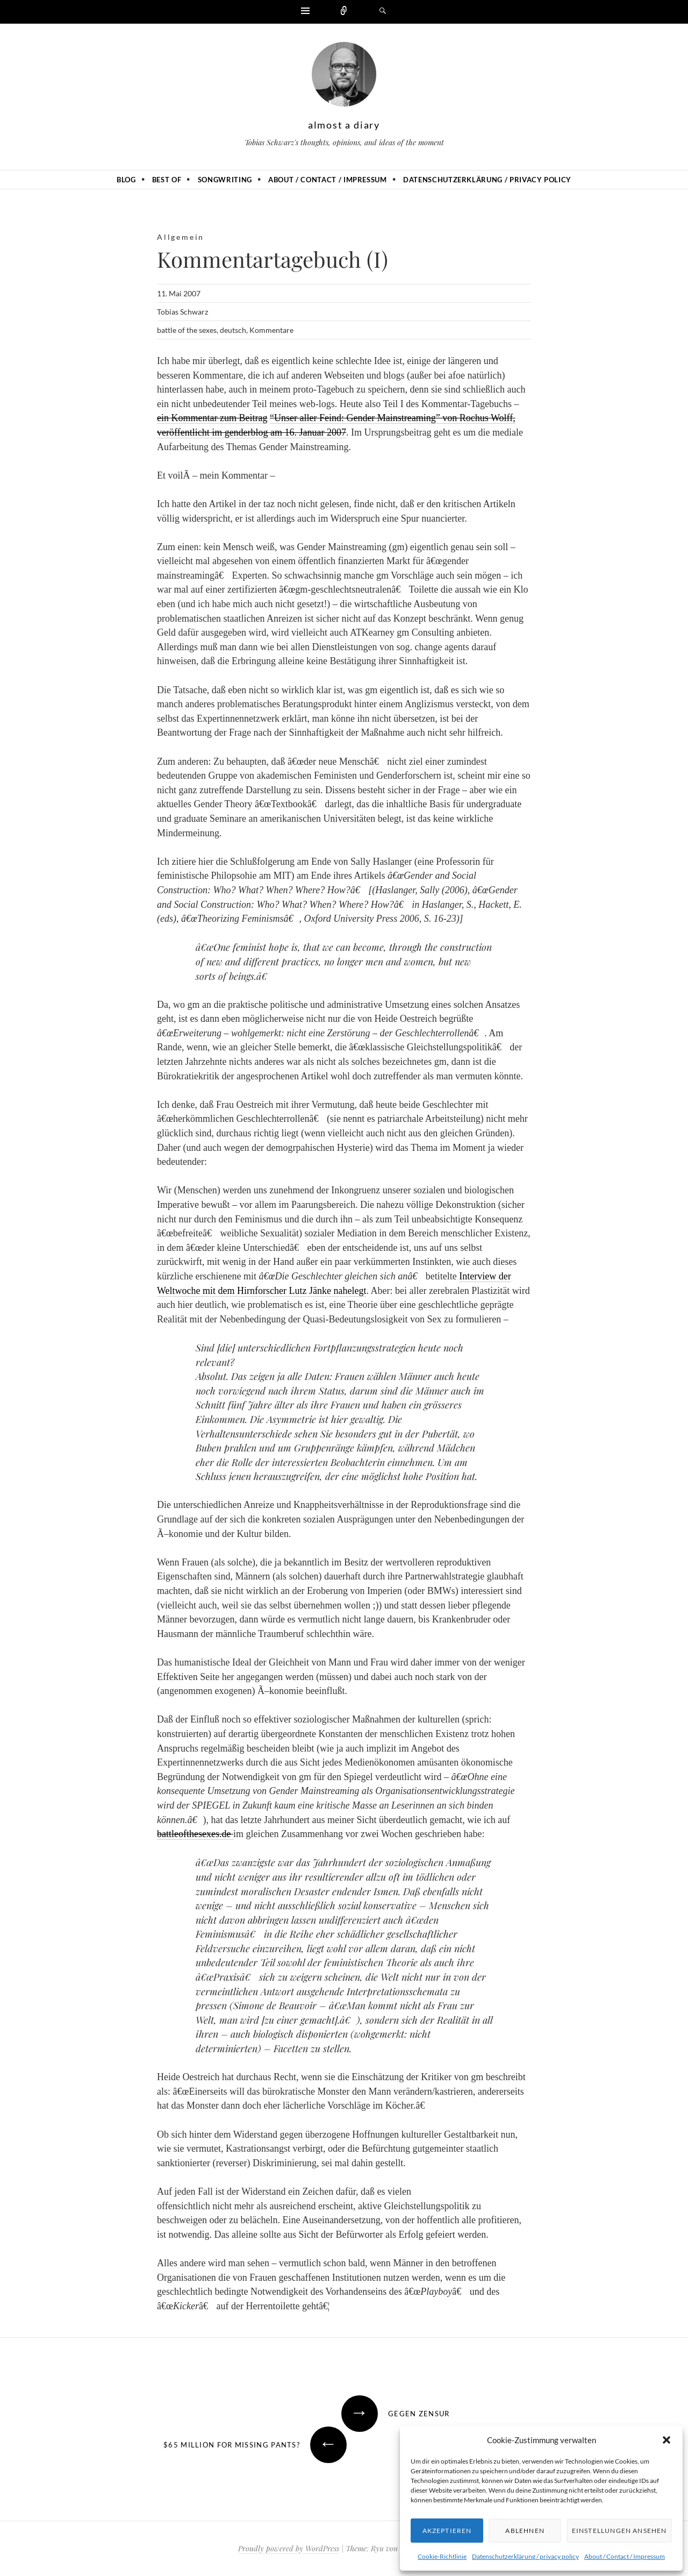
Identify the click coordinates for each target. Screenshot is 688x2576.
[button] (666, 2440)
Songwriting (225, 179)
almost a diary (344, 125)
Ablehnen (523, 2531)
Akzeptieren (446, 2531)
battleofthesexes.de (195, 1833)
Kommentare (271, 330)
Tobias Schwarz (182, 311)
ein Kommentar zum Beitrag (212, 417)
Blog (126, 179)
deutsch (233, 330)
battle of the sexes (187, 330)
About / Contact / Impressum (624, 2556)
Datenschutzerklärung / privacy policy (525, 2556)
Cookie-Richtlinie (442, 2556)
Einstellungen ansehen (618, 2531)
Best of (167, 179)
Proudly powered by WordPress (288, 2548)
